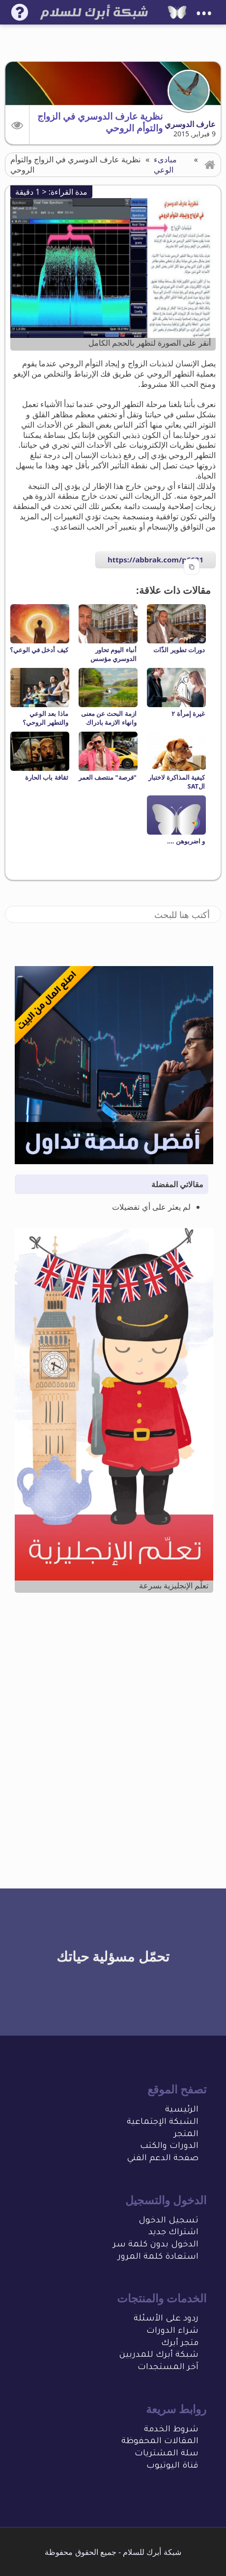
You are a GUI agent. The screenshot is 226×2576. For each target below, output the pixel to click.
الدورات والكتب (169, 2146)
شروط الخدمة (171, 2430)
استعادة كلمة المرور (158, 2257)
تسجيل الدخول (168, 2221)
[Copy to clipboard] (191, 567)
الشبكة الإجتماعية (162, 2122)
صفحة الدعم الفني (162, 2159)
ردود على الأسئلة (166, 2319)
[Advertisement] (113, 1721)
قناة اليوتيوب (172, 2466)
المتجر (186, 2135)
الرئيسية (181, 2110)
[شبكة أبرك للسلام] (177, 12)
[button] (17, 124)
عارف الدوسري (190, 124)
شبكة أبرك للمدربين (158, 2355)
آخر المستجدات (168, 2367)
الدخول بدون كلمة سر (155, 2245)
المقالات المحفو (166, 2442)
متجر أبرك (179, 2343)
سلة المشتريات (166, 2454)
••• (204, 13)
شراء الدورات (172, 2331)
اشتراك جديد (173, 2233)
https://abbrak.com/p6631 (155, 559)
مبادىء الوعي (165, 164)
